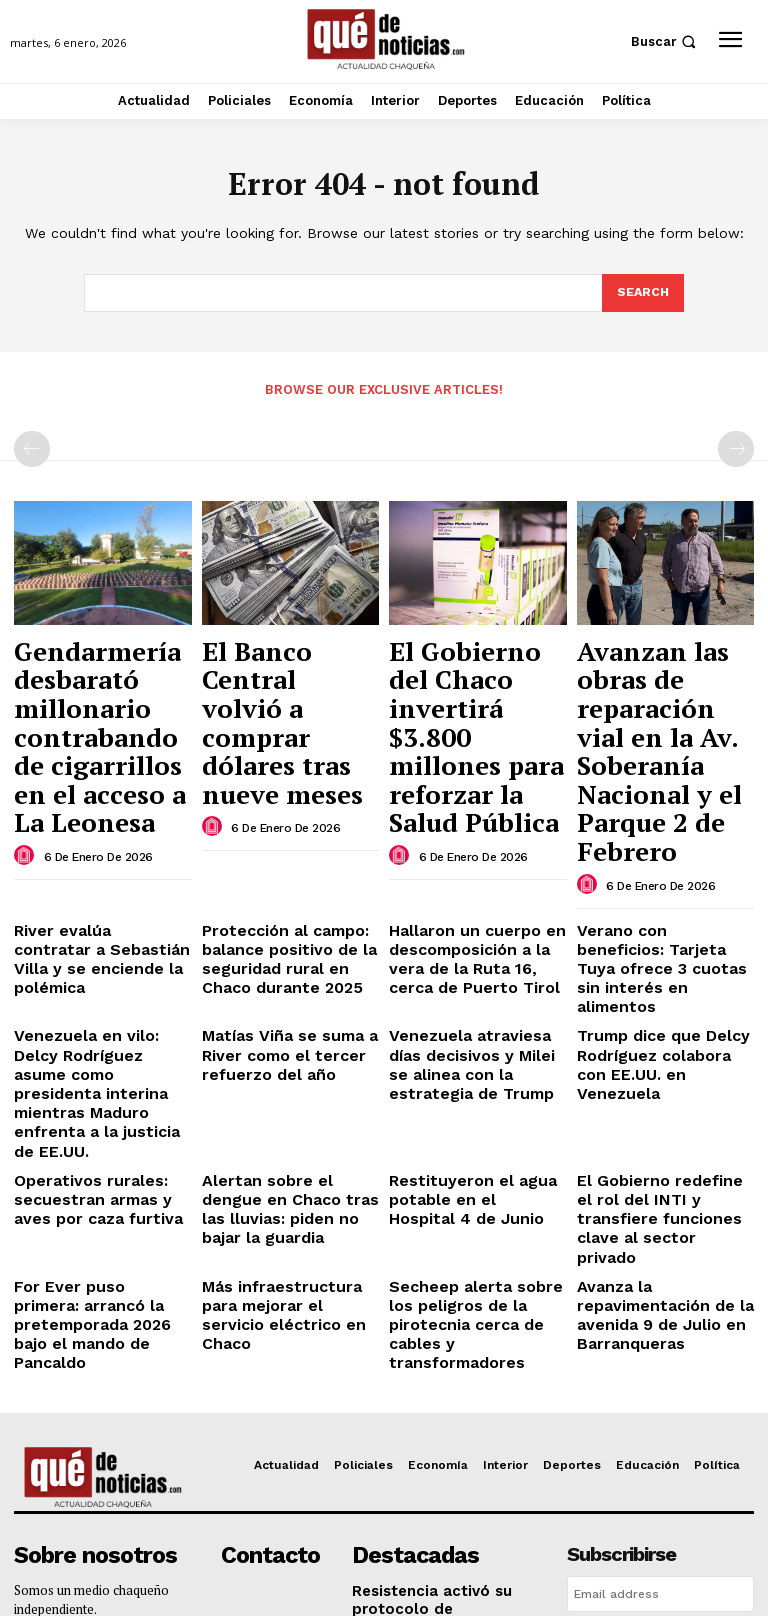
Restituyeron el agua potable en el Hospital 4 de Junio (477, 986)
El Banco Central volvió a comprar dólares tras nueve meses (280, 671)
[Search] (642, 293)
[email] (660, 1319)
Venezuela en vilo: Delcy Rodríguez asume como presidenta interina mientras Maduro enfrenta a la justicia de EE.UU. (100, 913)
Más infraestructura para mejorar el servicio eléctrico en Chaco (284, 1058)
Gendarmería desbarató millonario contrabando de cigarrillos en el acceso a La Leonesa (101, 690)
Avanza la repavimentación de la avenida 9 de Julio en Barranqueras (665, 1058)
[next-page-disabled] (736, 447)
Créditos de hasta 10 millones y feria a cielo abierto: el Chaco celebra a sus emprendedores (441, 1396)
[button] (666, 41)
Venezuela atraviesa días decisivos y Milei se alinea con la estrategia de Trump (475, 906)
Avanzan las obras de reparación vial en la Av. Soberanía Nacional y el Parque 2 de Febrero (665, 681)
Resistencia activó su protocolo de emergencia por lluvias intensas (435, 1328)
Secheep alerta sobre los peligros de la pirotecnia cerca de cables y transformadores (471, 1066)
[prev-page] (32, 447)
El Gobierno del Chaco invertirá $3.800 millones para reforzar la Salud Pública (477, 681)
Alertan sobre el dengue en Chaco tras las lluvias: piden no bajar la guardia (285, 986)
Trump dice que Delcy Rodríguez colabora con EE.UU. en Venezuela (656, 898)
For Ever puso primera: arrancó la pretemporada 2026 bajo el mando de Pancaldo (97, 1066)
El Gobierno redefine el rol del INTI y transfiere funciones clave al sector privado (664, 994)
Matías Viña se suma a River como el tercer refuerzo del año (275, 898)
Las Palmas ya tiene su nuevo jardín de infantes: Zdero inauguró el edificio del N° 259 (438, 1471)
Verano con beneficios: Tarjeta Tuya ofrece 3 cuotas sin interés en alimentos (652, 833)
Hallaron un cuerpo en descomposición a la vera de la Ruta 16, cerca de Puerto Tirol (473, 833)
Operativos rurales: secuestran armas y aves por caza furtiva (95, 986)
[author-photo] (27, 766)
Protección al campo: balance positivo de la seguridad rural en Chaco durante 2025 (286, 833)
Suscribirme (660, 1364)
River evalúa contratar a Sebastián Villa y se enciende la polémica (93, 825)
